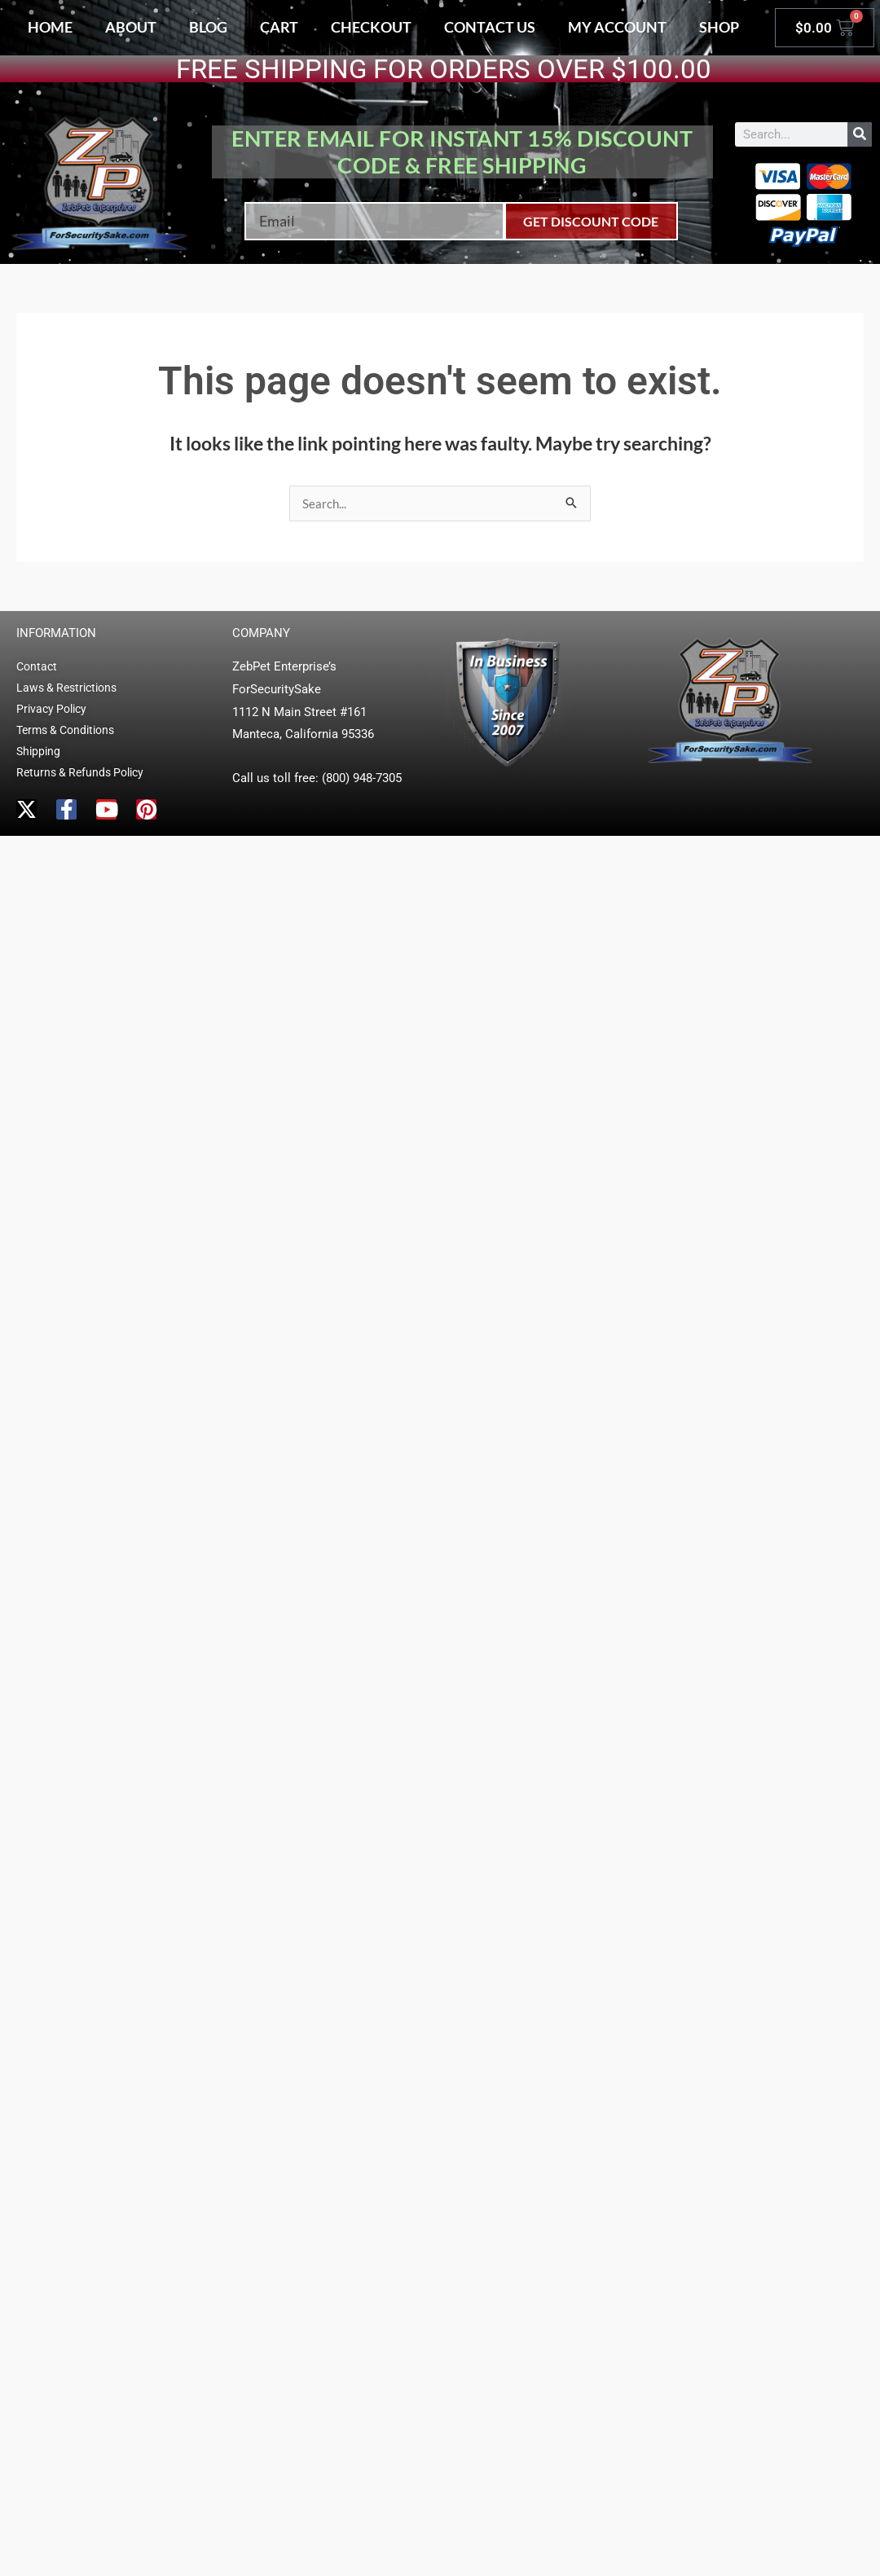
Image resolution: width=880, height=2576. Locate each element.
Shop (719, 27)
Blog (208, 27)
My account (617, 27)
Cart (279, 27)
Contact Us (489, 27)
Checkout (371, 27)
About (130, 27)
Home (50, 27)
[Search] (859, 134)
